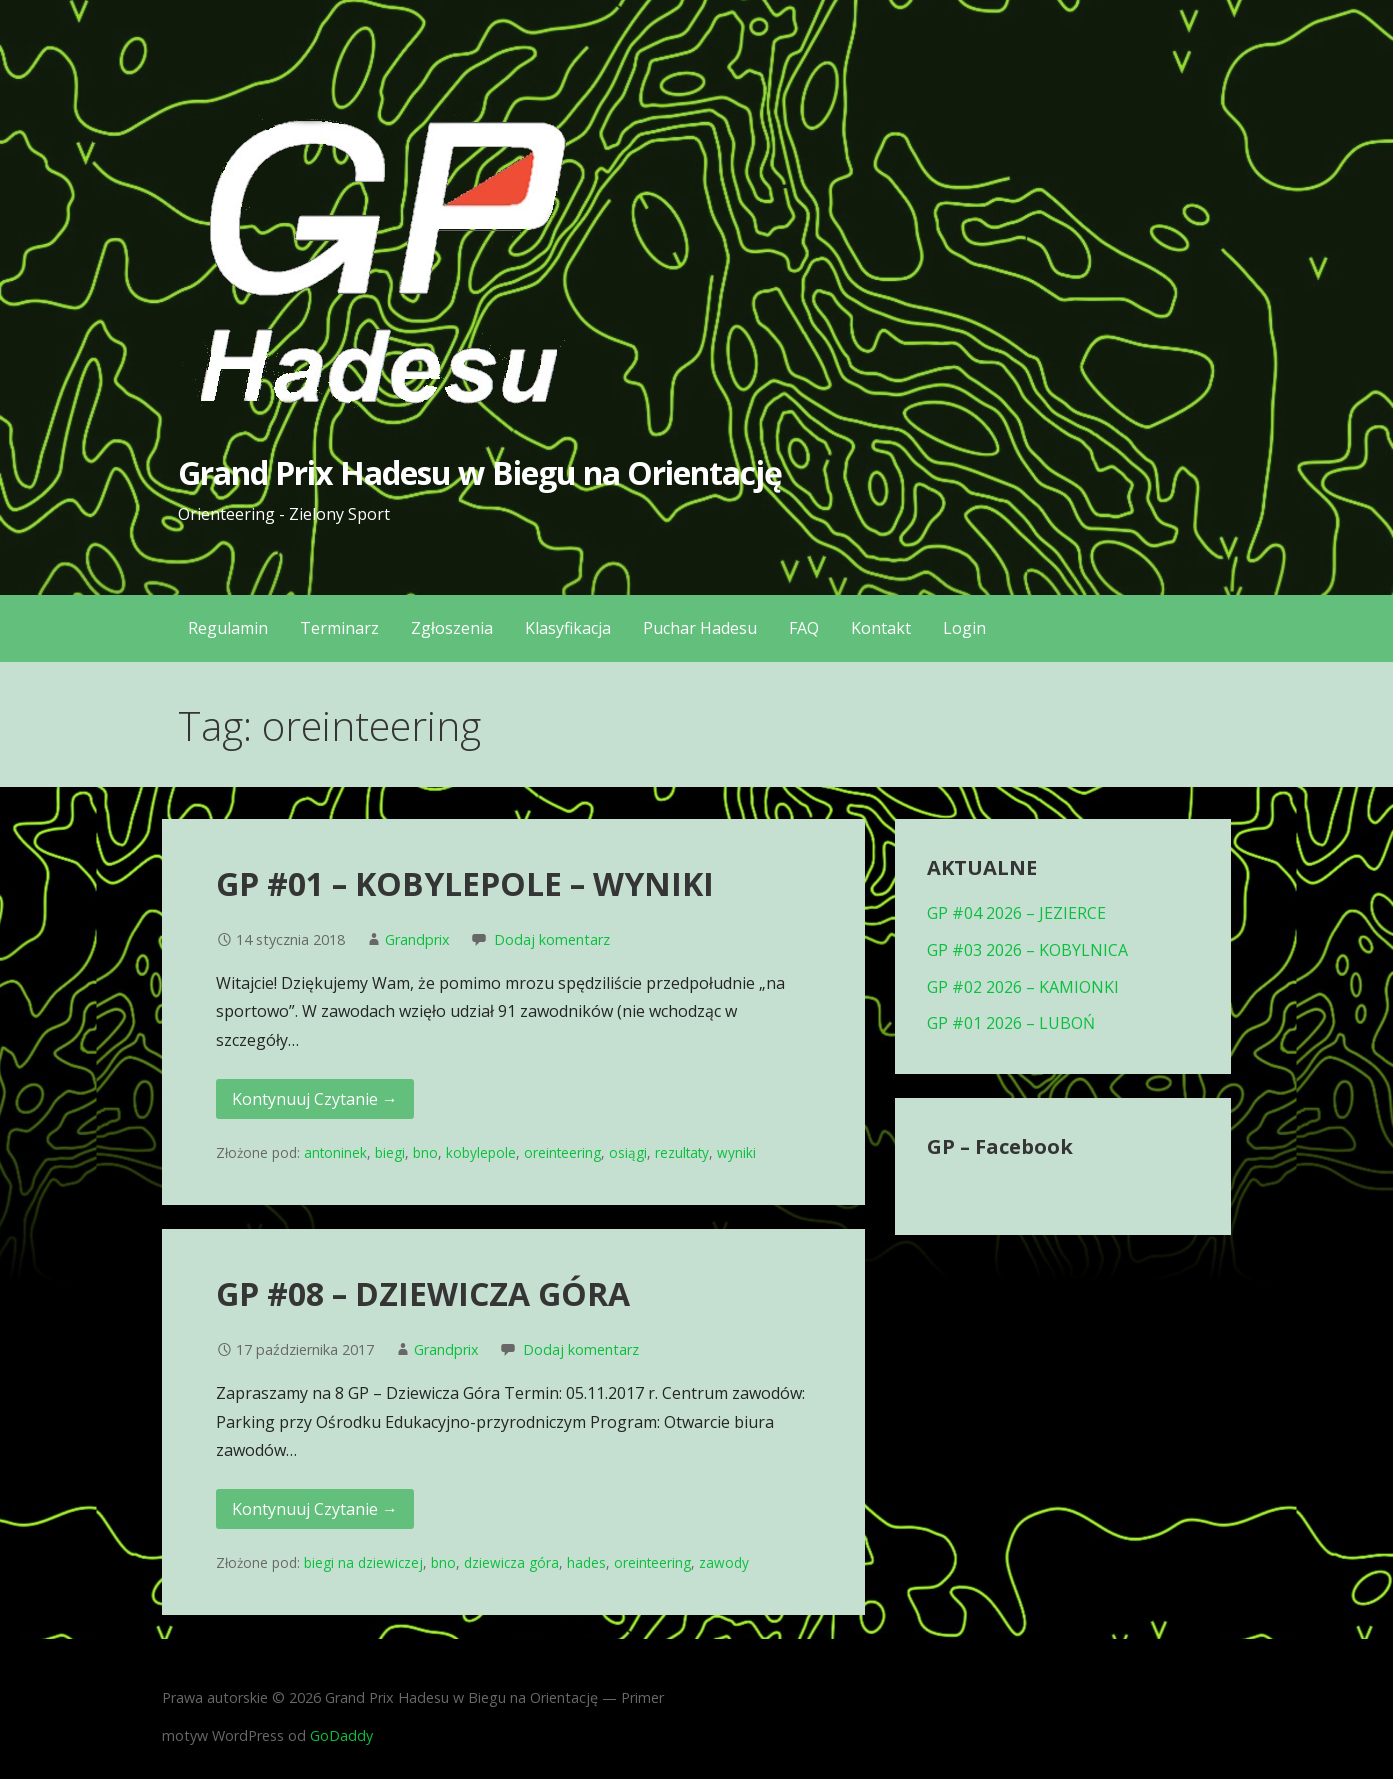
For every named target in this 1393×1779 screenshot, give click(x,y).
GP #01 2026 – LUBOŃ (1011, 1023)
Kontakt (881, 628)
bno (425, 1152)
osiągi (628, 1152)
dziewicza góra (511, 1562)
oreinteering (562, 1152)
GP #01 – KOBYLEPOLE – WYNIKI (465, 883)
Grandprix (417, 939)
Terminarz (339, 628)
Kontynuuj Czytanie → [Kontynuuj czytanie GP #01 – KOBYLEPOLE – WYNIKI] (315, 1099)
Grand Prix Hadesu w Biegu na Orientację (480, 472)
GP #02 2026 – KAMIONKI (1023, 987)
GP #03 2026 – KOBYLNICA (1027, 950)
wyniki (736, 1152)
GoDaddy (341, 1735)
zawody (724, 1562)
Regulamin (228, 628)
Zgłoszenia (452, 628)
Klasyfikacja (568, 628)
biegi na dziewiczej (363, 1562)
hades (586, 1562)
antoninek (335, 1152)
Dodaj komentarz (552, 939)
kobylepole (481, 1152)
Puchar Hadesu (700, 628)
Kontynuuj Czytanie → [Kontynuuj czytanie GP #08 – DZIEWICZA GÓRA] (315, 1509)
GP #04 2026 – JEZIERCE (1016, 913)
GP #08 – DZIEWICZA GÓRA (423, 1293)
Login (964, 628)
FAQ (804, 628)
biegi (390, 1152)
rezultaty (682, 1152)
